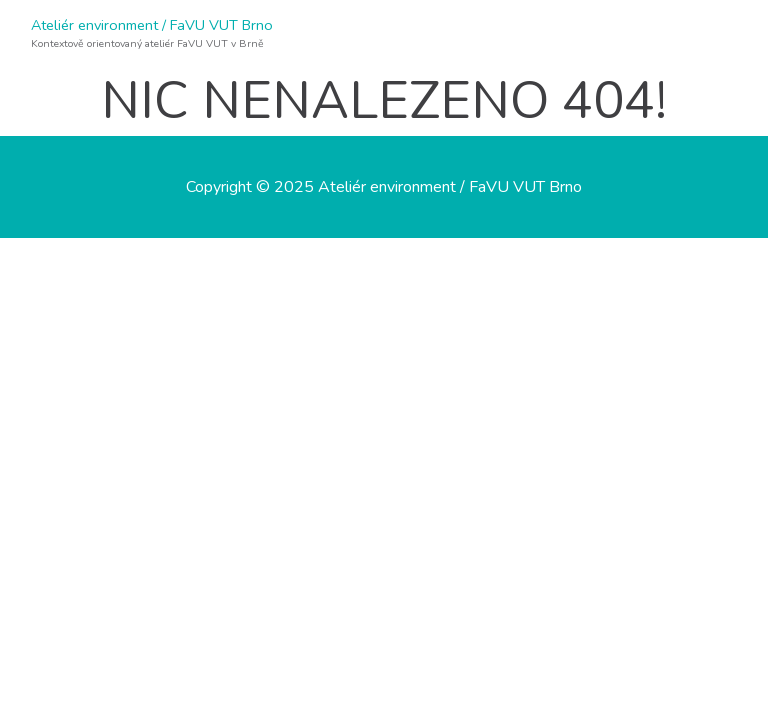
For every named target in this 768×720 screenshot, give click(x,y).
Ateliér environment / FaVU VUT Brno (152, 25)
